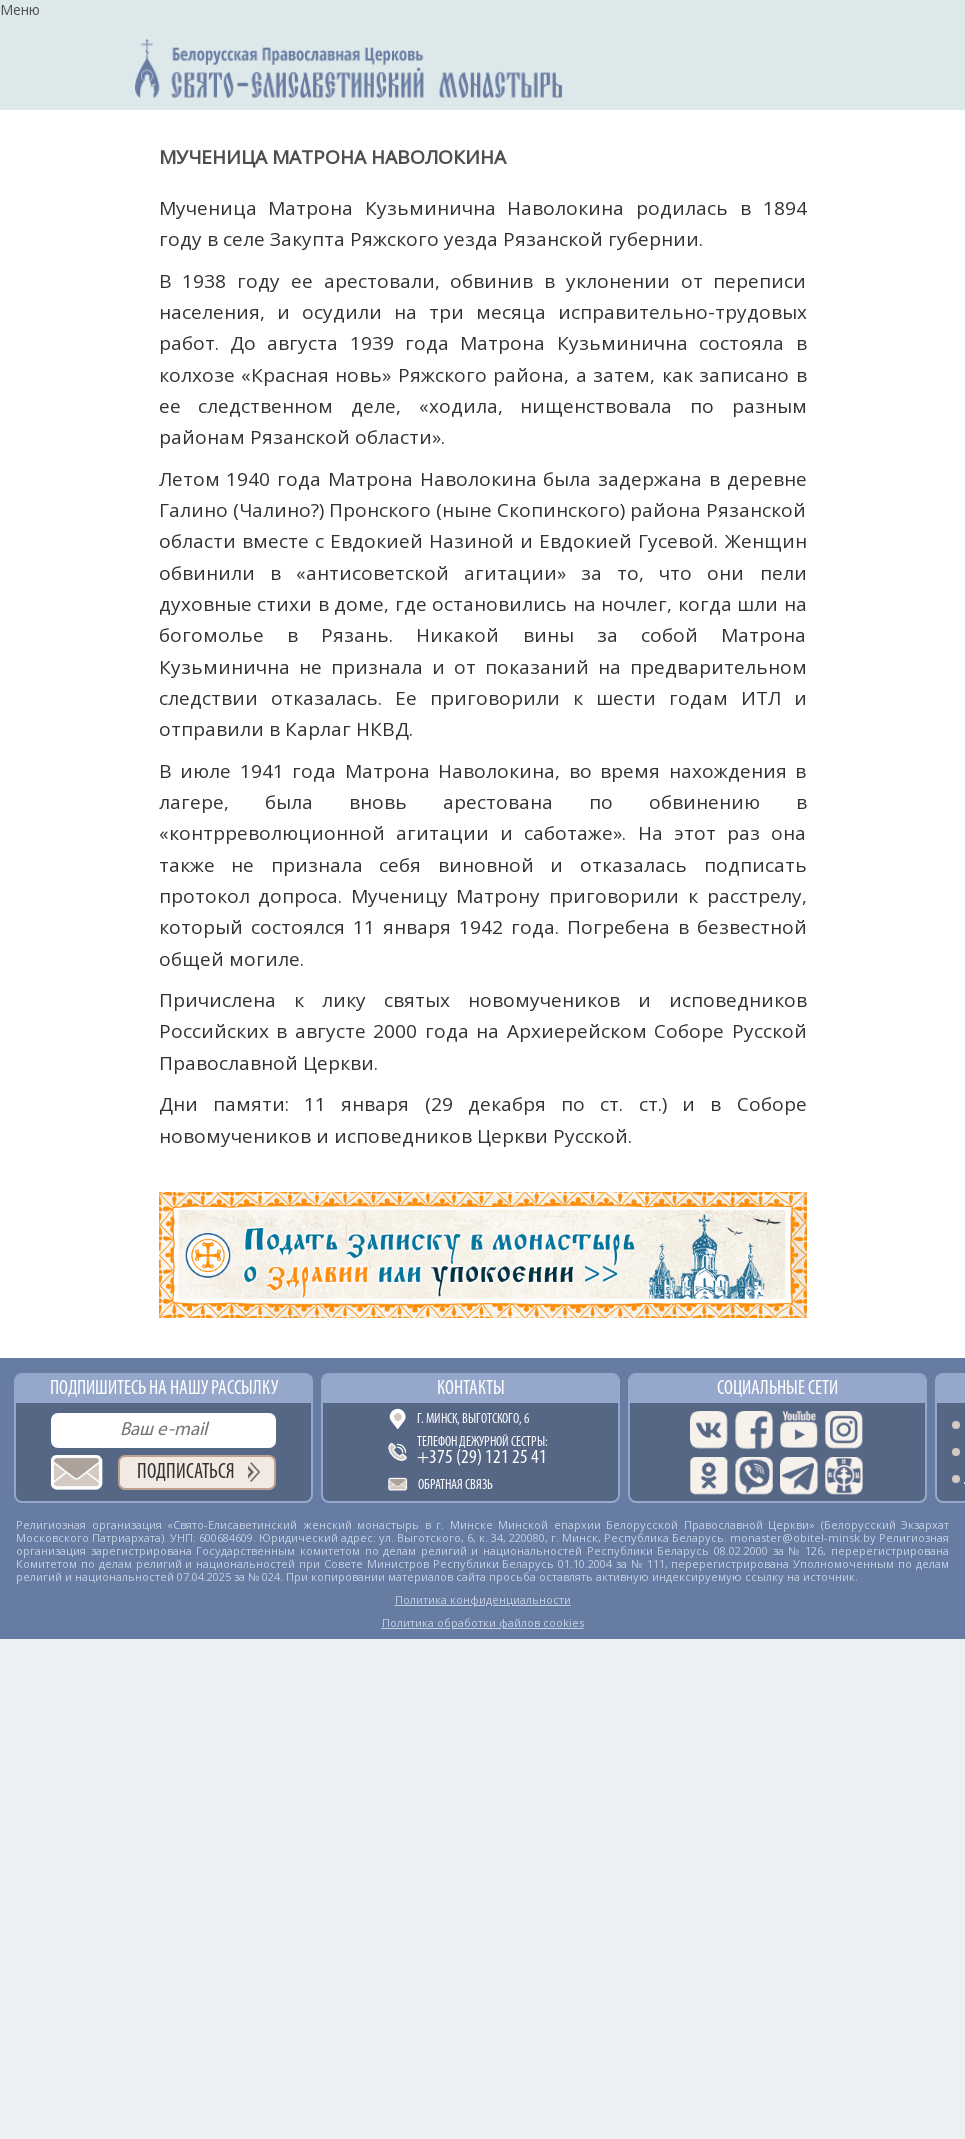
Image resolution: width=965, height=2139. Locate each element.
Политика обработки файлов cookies (483, 1622)
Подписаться (186, 1472)
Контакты (471, 1389)
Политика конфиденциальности (483, 1599)
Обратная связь (455, 1485)
